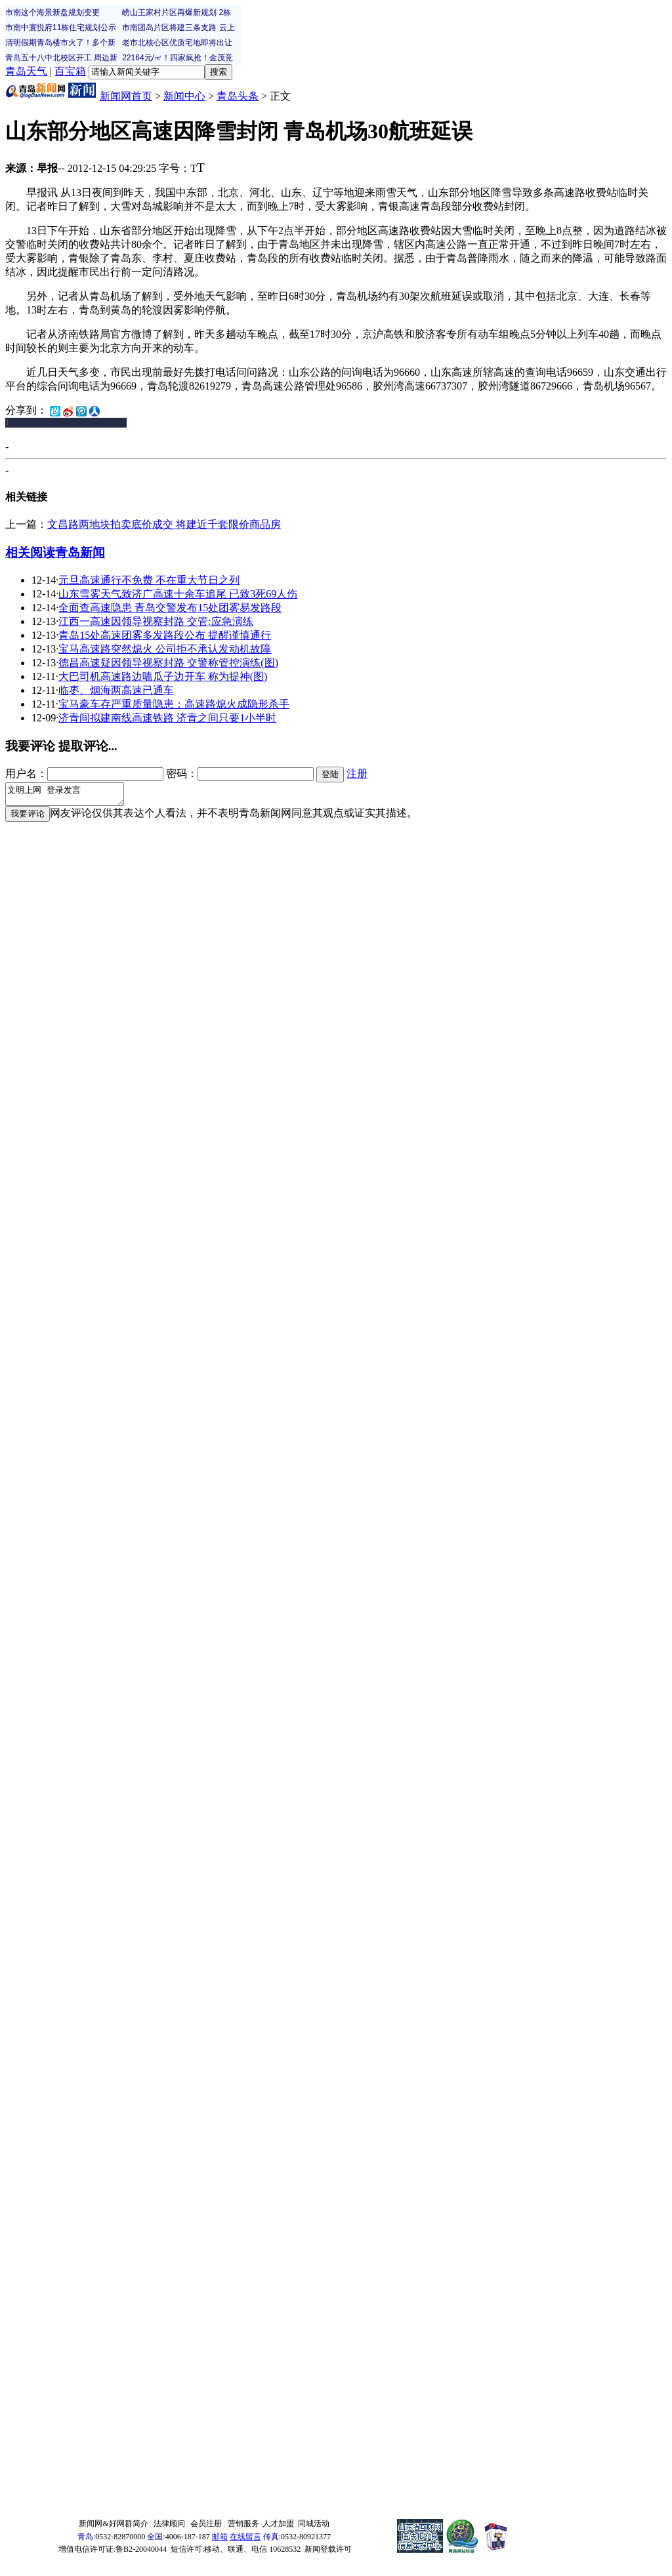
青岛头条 (238, 96)
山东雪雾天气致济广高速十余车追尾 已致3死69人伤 (177, 593)
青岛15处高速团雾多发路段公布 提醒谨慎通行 (164, 635)
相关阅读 (30, 552)
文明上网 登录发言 (71, 796)
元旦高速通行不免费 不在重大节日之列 (149, 580)
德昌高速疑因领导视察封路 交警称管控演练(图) (168, 662)
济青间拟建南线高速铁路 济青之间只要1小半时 (167, 717)
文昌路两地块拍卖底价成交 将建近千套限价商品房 (164, 524)
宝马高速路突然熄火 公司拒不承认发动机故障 (164, 648)
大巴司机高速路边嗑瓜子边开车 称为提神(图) (163, 676)
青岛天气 (26, 71)
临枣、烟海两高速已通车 (116, 690)
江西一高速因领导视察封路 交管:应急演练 (155, 621)
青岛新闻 (80, 552)
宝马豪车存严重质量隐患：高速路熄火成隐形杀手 (173, 704)
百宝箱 (70, 71)
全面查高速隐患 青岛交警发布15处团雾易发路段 (170, 607)
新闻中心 (184, 96)
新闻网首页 (126, 96)
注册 (357, 773)
